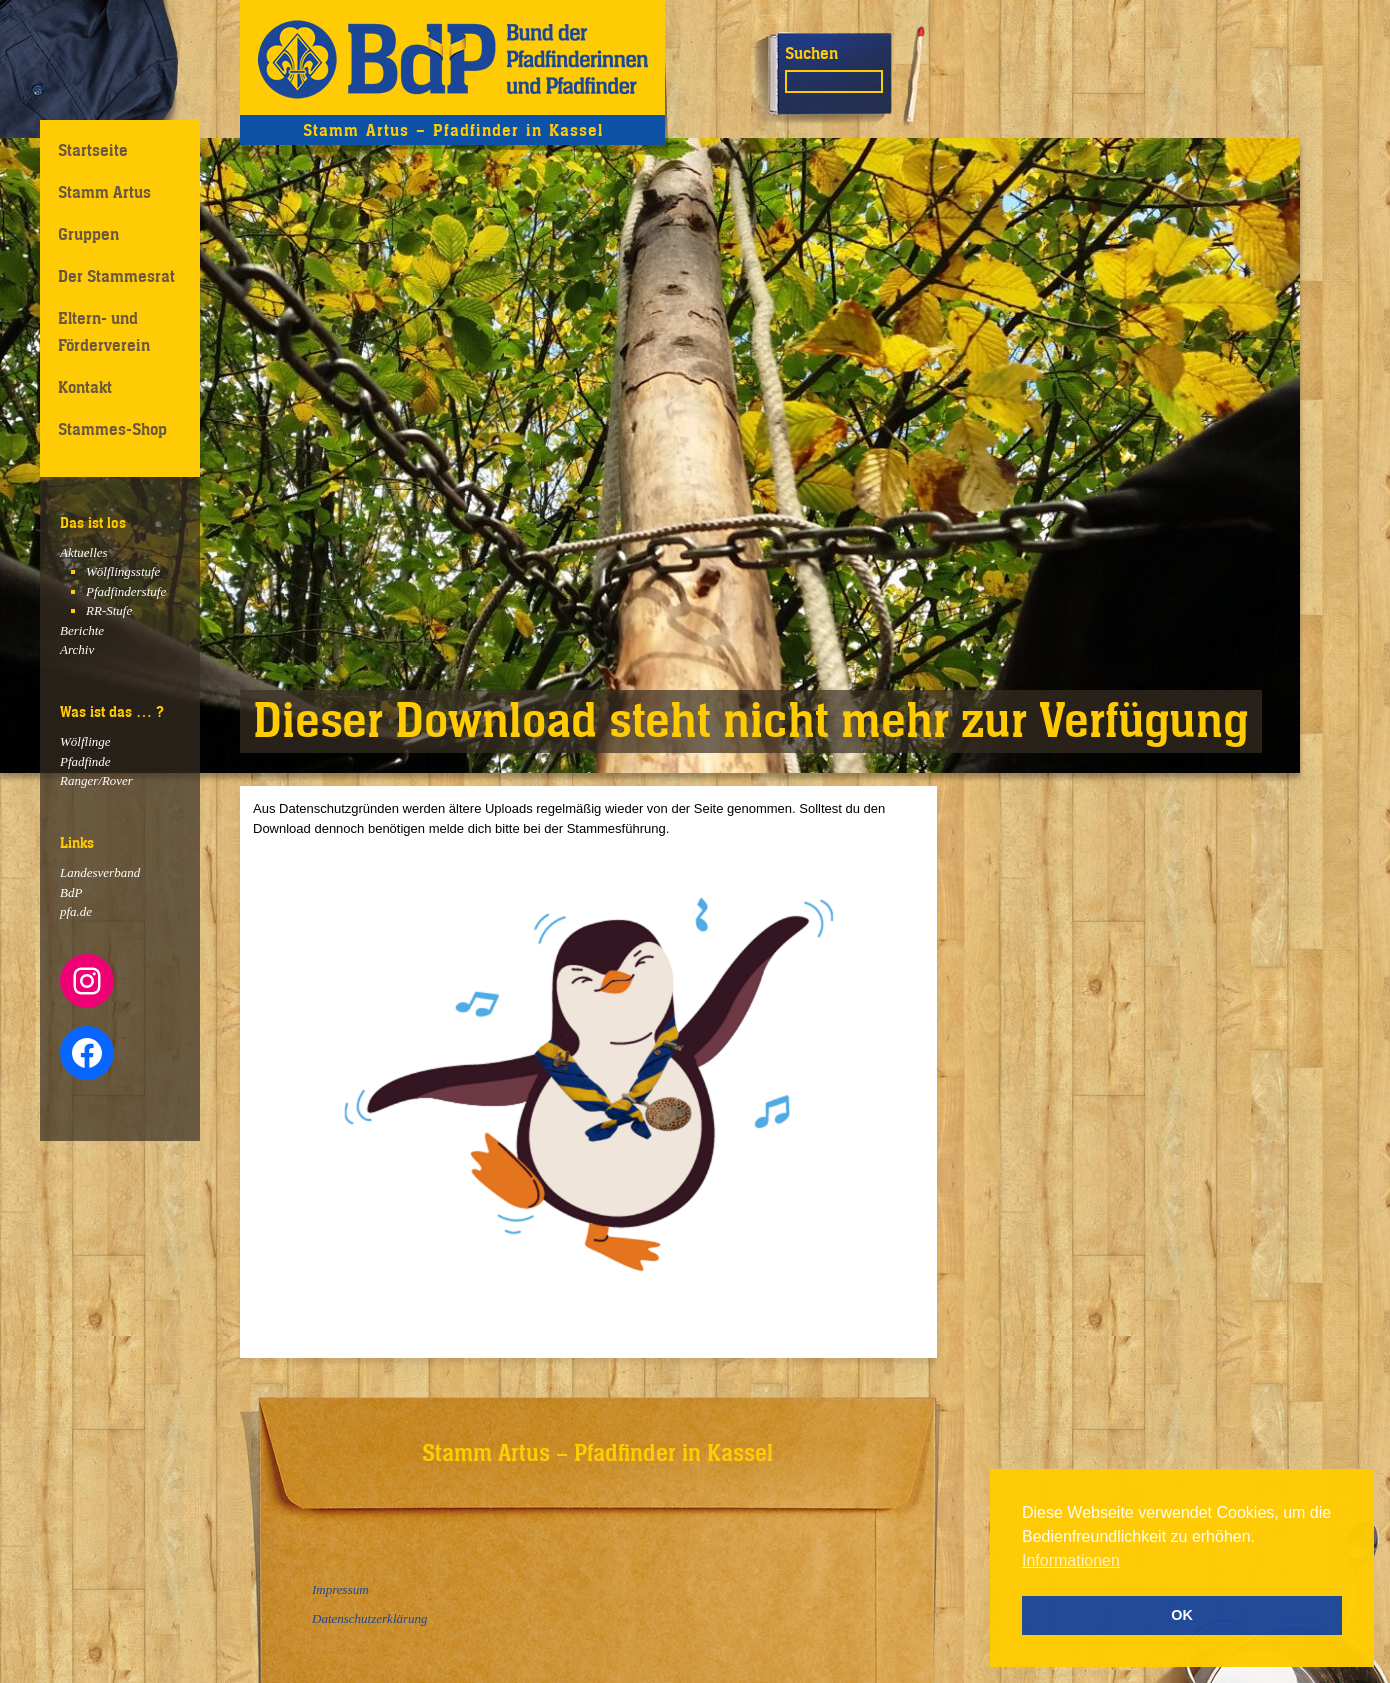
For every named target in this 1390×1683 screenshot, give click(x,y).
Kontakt (85, 387)
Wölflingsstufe (123, 571)
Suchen (811, 53)
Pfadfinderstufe (126, 591)
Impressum (340, 1589)
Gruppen (88, 234)
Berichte (82, 630)
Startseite (93, 150)
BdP (71, 892)
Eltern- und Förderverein (104, 331)
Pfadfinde (85, 761)
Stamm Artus (104, 192)
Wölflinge (85, 741)
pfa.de (76, 911)
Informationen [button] (1071, 1560)
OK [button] (1182, 1615)
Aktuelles (84, 552)
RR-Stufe (109, 610)
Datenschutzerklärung (370, 1618)
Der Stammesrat (116, 276)
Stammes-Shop (112, 429)
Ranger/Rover (96, 780)
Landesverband (100, 872)
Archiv (77, 649)
